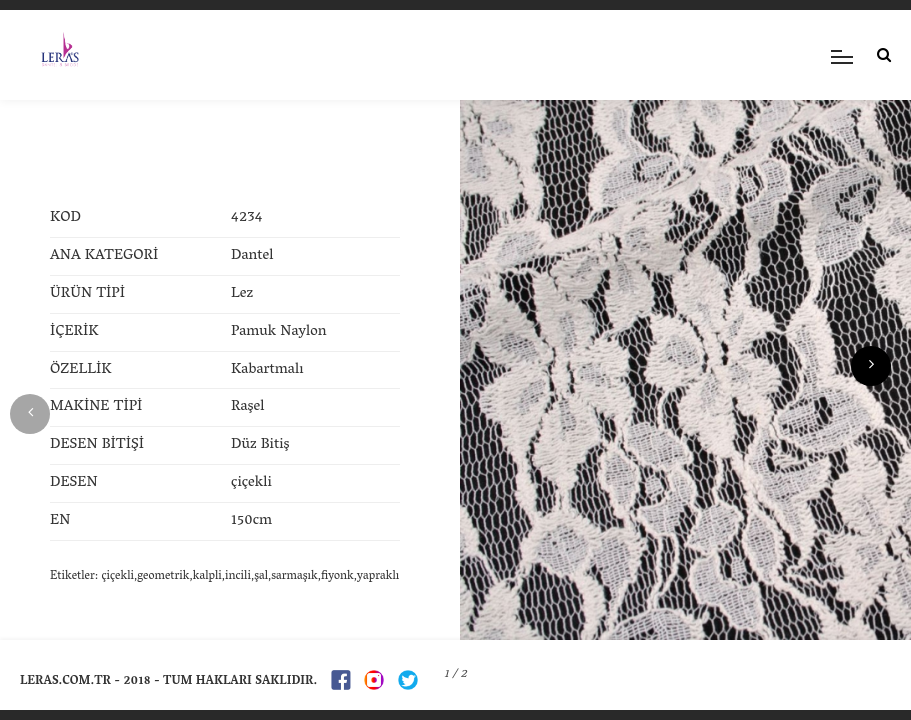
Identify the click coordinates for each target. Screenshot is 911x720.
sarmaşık (294, 576)
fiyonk (337, 576)
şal (261, 576)
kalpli (207, 576)
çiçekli (117, 576)
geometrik (163, 576)
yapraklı (378, 576)
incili (238, 576)
